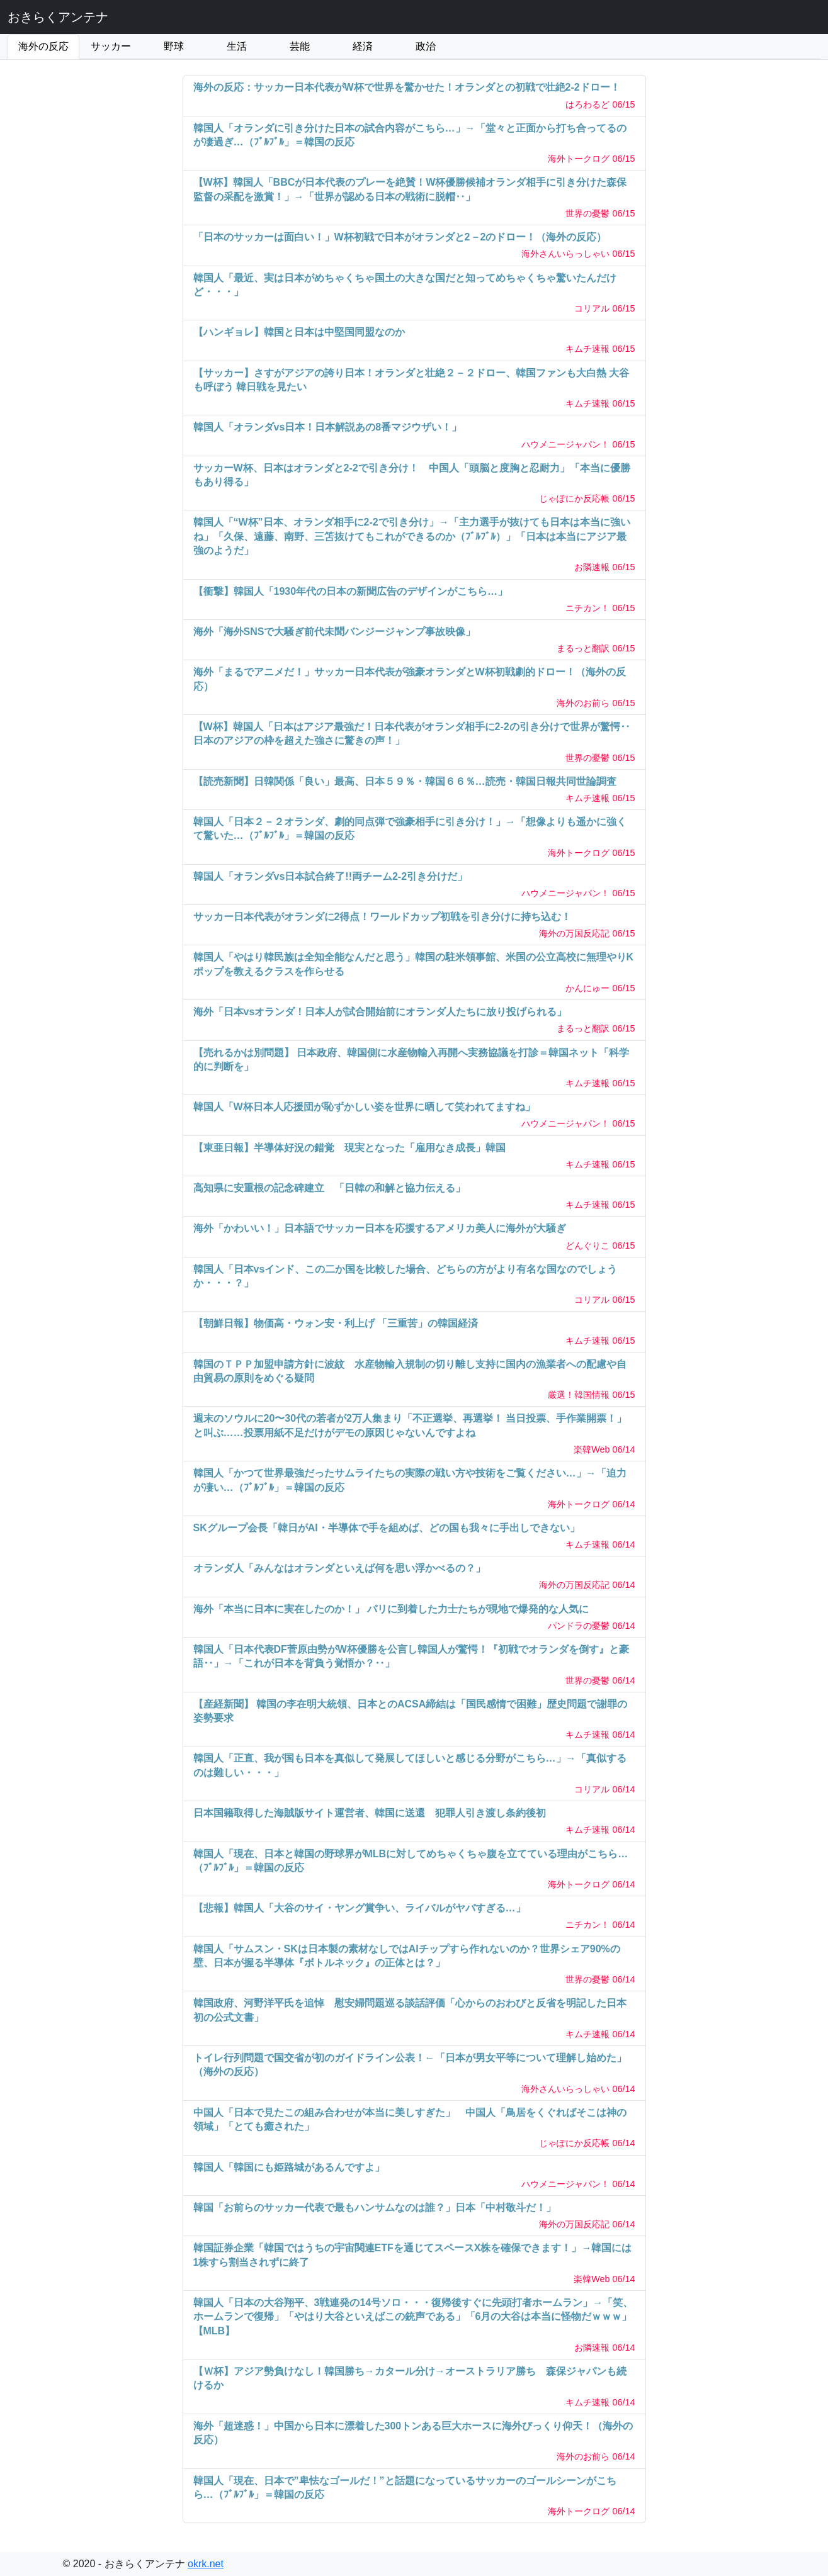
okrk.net (206, 2563)
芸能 (300, 46)
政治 (426, 46)
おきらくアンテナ (58, 17)
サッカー (111, 46)
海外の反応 (43, 46)
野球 (174, 46)
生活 (237, 46)
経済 (363, 46)
